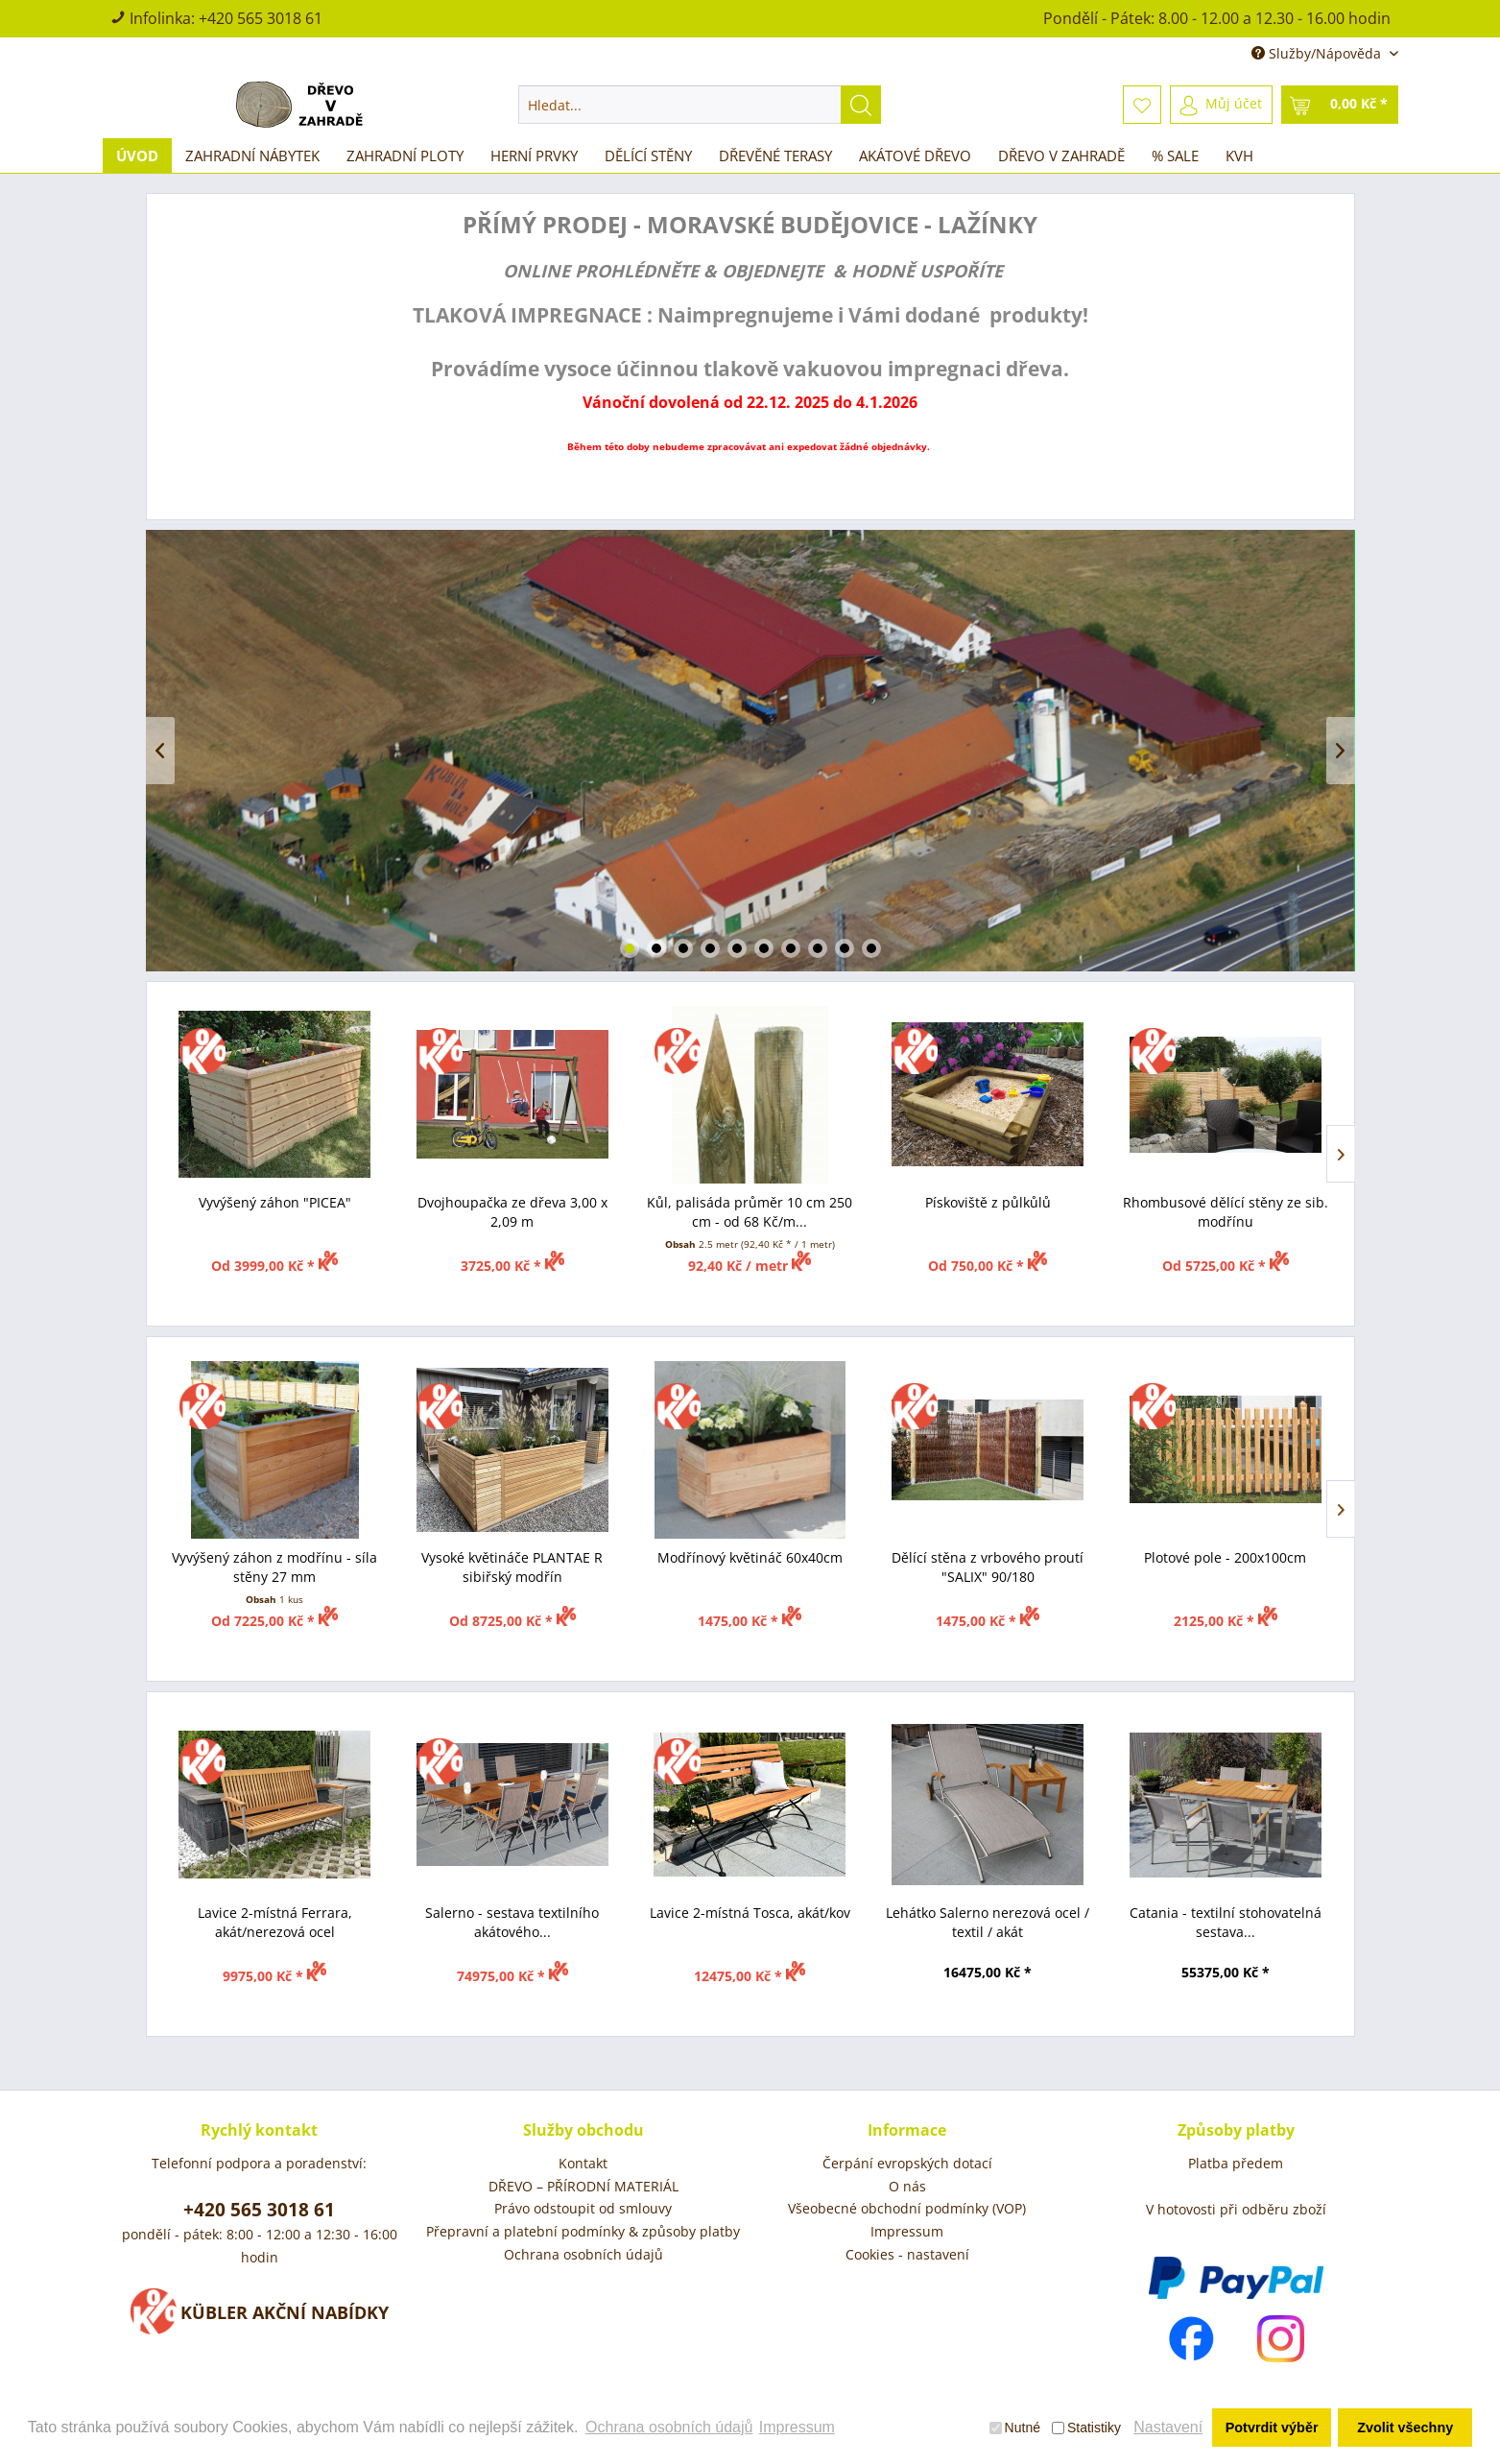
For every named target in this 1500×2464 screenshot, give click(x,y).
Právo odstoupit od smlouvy (583, 2208)
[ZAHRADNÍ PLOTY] (405, 155)
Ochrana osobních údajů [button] (668, 2427)
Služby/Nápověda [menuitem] (1318, 53)
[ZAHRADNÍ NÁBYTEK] (252, 155)
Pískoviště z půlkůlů (988, 1202)
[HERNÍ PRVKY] (534, 155)
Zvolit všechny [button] (1405, 2427)
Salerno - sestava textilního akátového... (512, 1922)
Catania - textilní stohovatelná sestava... (1225, 1922)
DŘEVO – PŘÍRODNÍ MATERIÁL (583, 2186)
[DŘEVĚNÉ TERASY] (775, 155)
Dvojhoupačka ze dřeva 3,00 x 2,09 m (512, 1212)
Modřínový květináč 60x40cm (750, 1557)
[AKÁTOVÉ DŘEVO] (915, 155)
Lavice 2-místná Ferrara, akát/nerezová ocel (275, 1922)
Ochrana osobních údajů (583, 2254)
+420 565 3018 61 (260, 18)
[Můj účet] (1221, 104)
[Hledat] (861, 104)
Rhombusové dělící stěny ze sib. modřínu (1225, 1212)
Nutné (1014, 2427)
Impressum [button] (797, 2427)
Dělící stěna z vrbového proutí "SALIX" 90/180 (987, 1567)
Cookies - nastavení (907, 2254)
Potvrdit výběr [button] (1272, 2427)
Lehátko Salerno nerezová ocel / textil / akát (987, 1922)
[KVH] (1239, 155)
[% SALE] (1175, 155)
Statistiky (1086, 2427)
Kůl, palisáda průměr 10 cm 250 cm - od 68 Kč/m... (749, 1212)
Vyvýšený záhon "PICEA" (275, 1202)
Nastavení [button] (1167, 2427)
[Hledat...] (699, 104)
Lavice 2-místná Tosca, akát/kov (750, 1912)
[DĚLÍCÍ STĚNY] (648, 155)
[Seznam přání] (1142, 104)
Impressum (906, 2231)
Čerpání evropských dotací (907, 2163)
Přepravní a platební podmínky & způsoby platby (583, 2231)
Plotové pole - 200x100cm (1225, 1557)
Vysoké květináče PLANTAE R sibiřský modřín (512, 1567)
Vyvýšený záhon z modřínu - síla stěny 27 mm (274, 1567)
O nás (907, 2186)
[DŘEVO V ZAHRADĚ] (1061, 155)
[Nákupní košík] (1339, 104)
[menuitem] (699, 104)
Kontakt (583, 2163)
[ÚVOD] (137, 155)
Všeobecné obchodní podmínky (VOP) (907, 2208)
